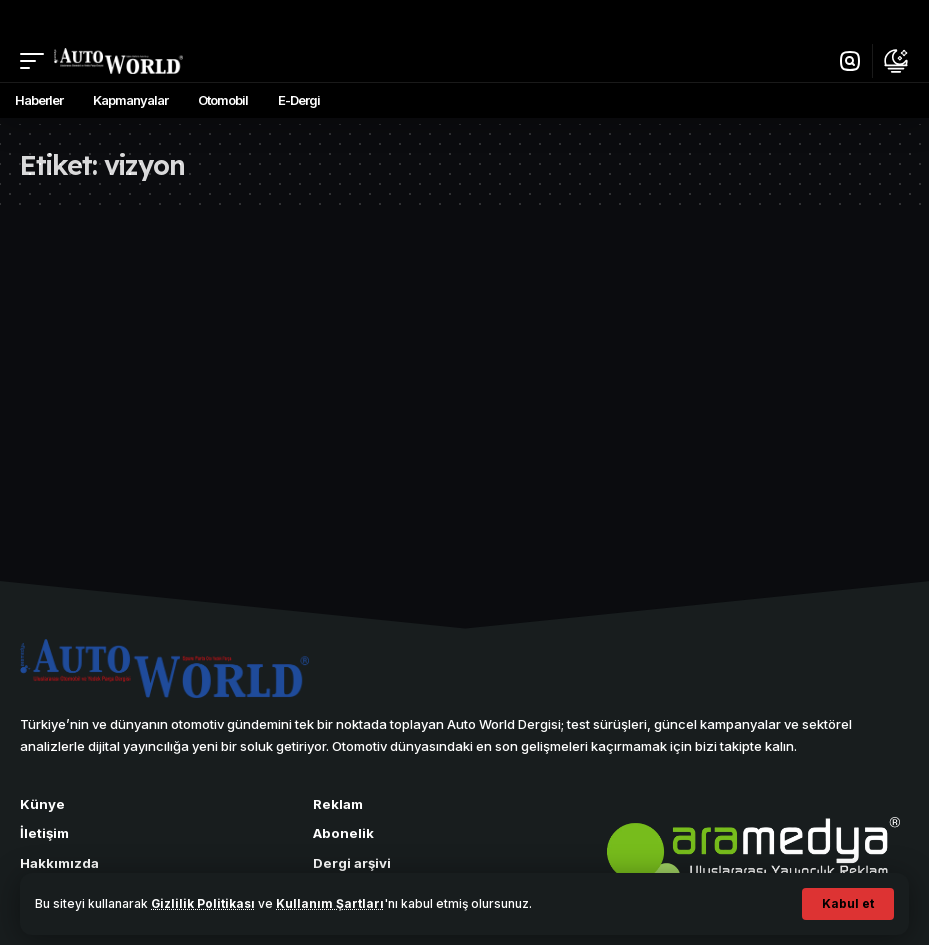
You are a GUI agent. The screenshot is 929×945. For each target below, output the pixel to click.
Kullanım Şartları (331, 903)
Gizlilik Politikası (203, 903)
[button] (848, 904)
